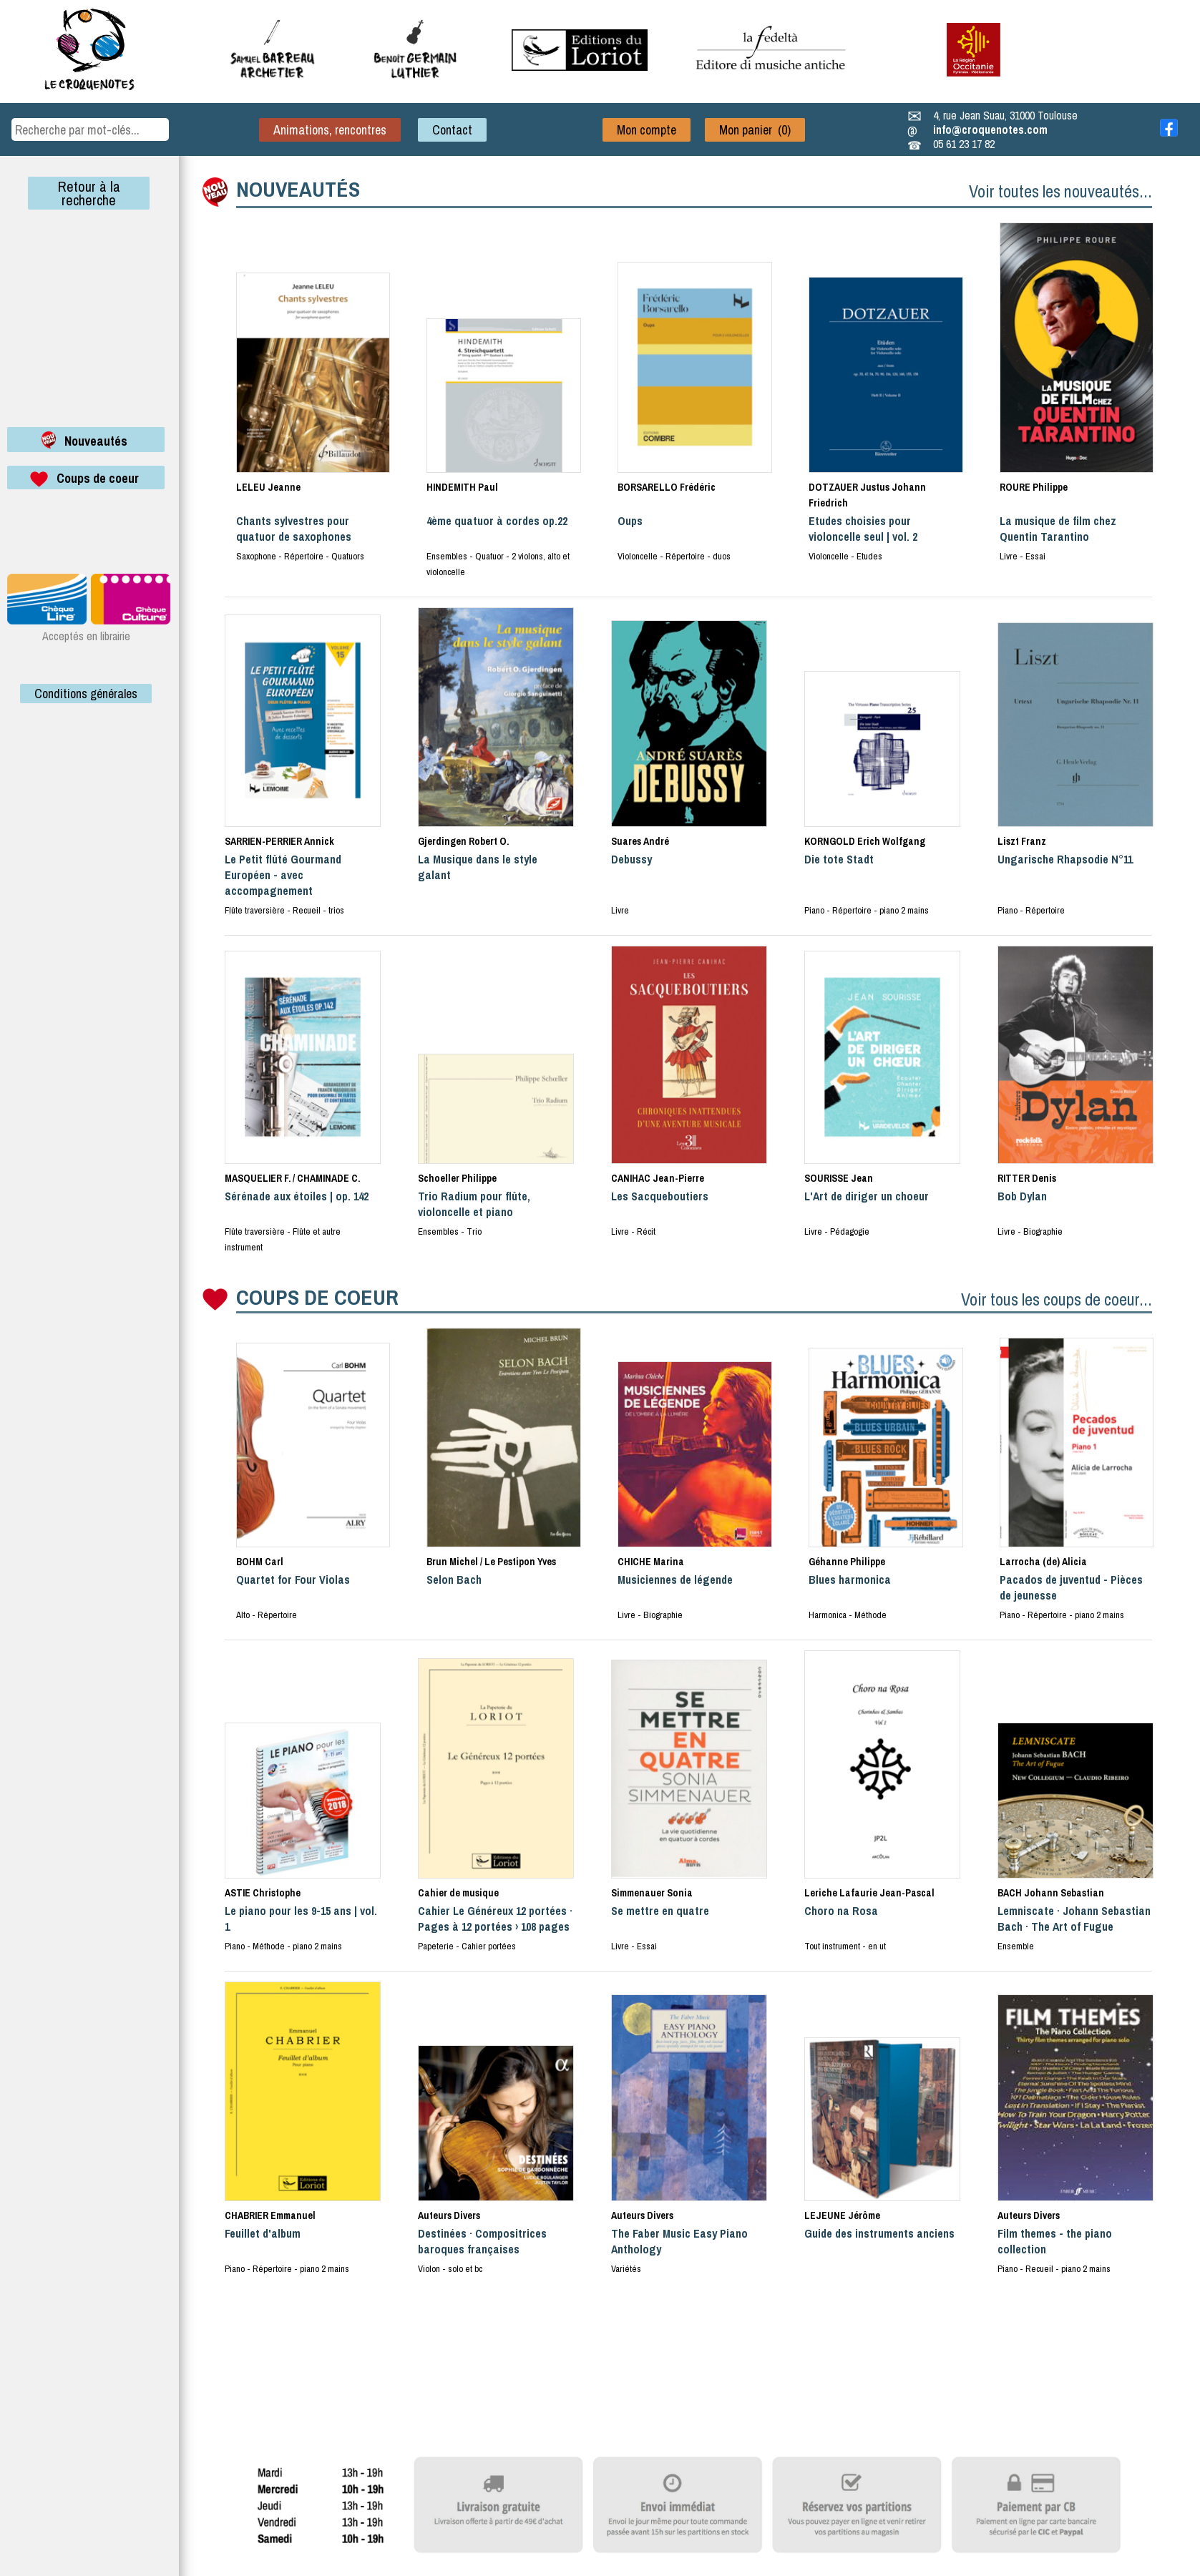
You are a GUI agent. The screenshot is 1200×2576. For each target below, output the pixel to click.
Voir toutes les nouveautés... (1060, 191)
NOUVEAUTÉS (298, 189)
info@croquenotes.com (990, 129)
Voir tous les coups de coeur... (1056, 1299)
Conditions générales (85, 693)
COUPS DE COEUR (317, 1297)
